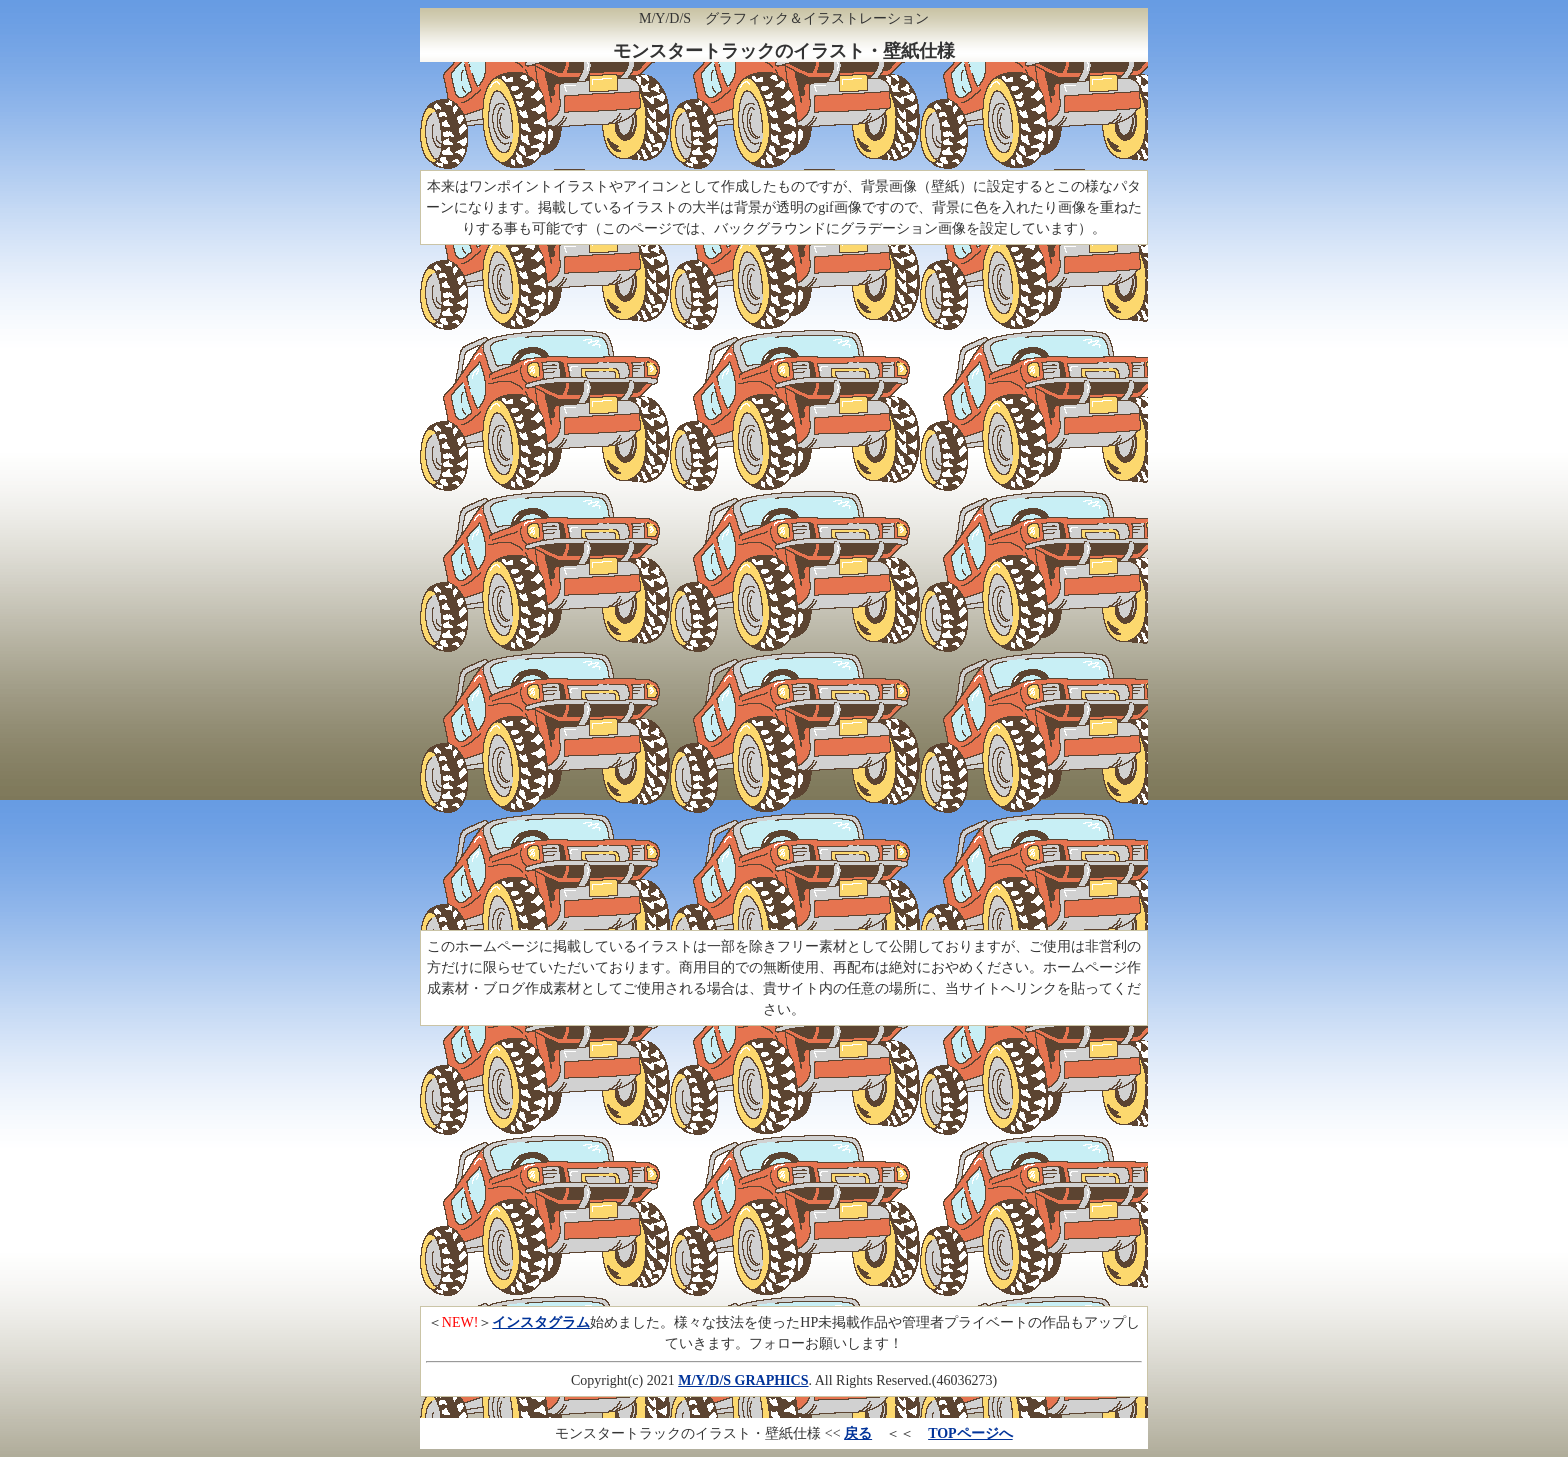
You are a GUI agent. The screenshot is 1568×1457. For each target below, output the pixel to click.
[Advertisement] (784, 119)
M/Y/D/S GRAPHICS (743, 1380)
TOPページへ (970, 1433)
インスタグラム (541, 1322)
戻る (858, 1433)
